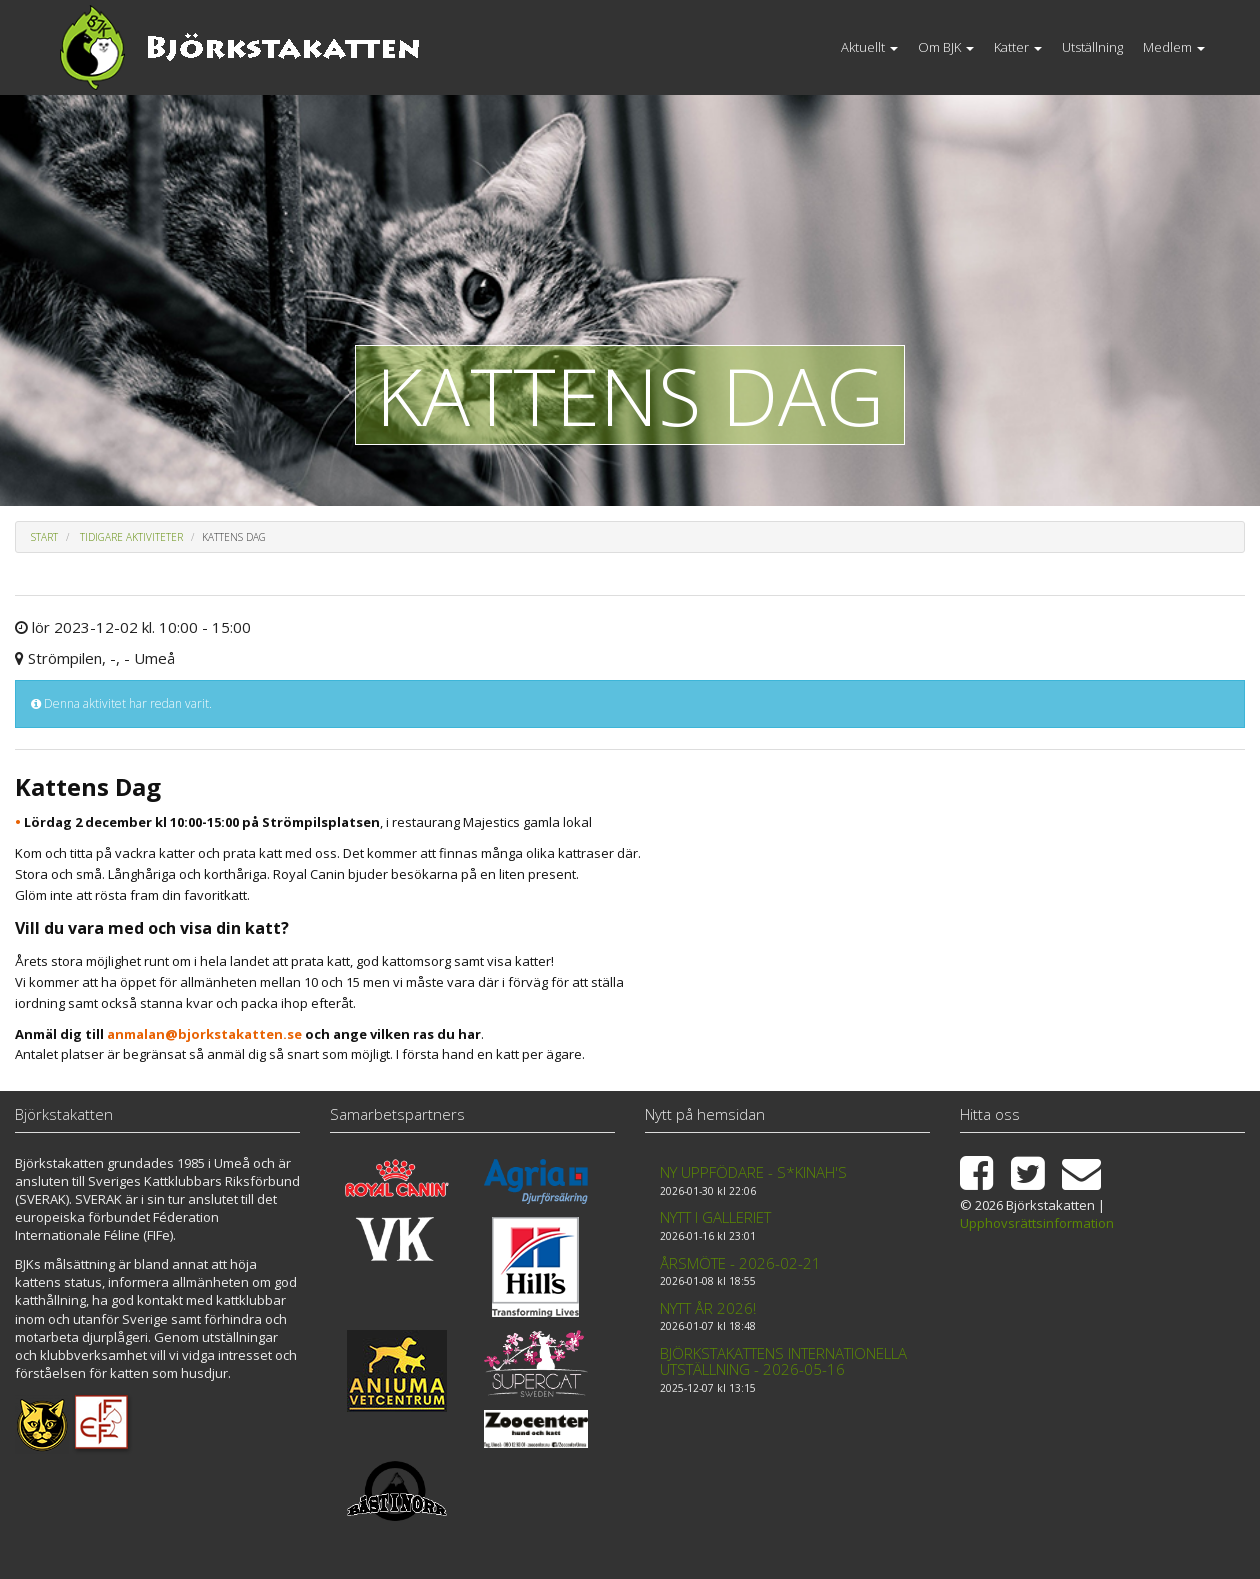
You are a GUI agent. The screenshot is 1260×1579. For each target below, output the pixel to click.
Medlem (1174, 47)
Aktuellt (869, 47)
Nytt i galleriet (715, 1217)
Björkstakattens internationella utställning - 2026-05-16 (783, 1361)
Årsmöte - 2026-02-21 (740, 1263)
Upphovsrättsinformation (1037, 1223)
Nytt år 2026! (708, 1308)
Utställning (1092, 47)
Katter (1018, 47)
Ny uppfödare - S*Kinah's (753, 1172)
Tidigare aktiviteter (131, 537)
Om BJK (946, 47)
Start (44, 537)
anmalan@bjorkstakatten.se (204, 1034)
